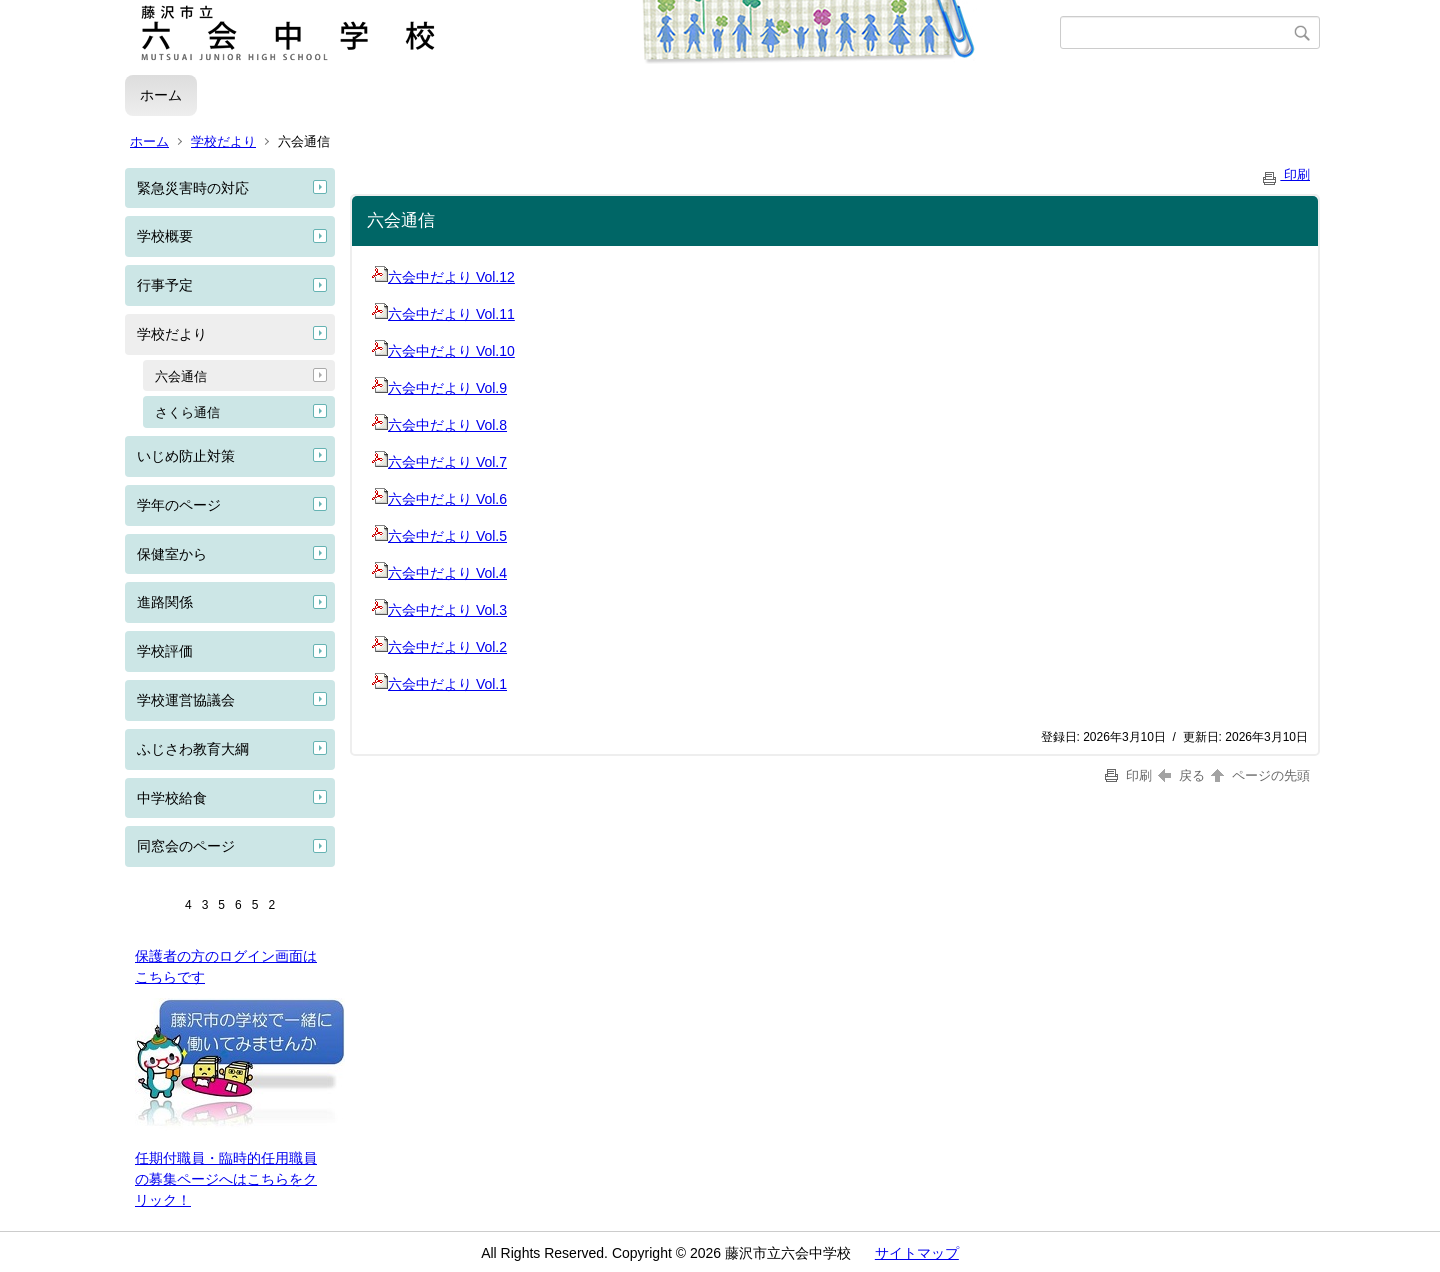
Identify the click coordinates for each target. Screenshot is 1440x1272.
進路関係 (165, 602)
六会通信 (181, 376)
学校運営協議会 (186, 700)
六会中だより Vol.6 (439, 499)
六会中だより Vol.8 (439, 425)
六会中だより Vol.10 (443, 351)
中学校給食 (172, 798)
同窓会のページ (186, 846)
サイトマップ (917, 1253)
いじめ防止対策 (186, 456)
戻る (1181, 775)
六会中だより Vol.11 (443, 314)
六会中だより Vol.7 (439, 462)
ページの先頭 (1259, 775)
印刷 (1285, 174)
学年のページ (179, 505)
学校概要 (165, 236)
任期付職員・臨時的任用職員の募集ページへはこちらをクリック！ (226, 1179)
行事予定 (165, 285)
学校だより (223, 141)
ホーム (161, 95)
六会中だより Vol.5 (439, 536)
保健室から (172, 554)
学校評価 (165, 651)
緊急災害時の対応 (193, 188)
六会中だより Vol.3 (439, 610)
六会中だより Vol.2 (439, 647)
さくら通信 (187, 412)
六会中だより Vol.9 (439, 388)
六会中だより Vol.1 (439, 684)
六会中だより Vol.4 (439, 573)
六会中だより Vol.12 (443, 277)
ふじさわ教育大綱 (193, 749)
